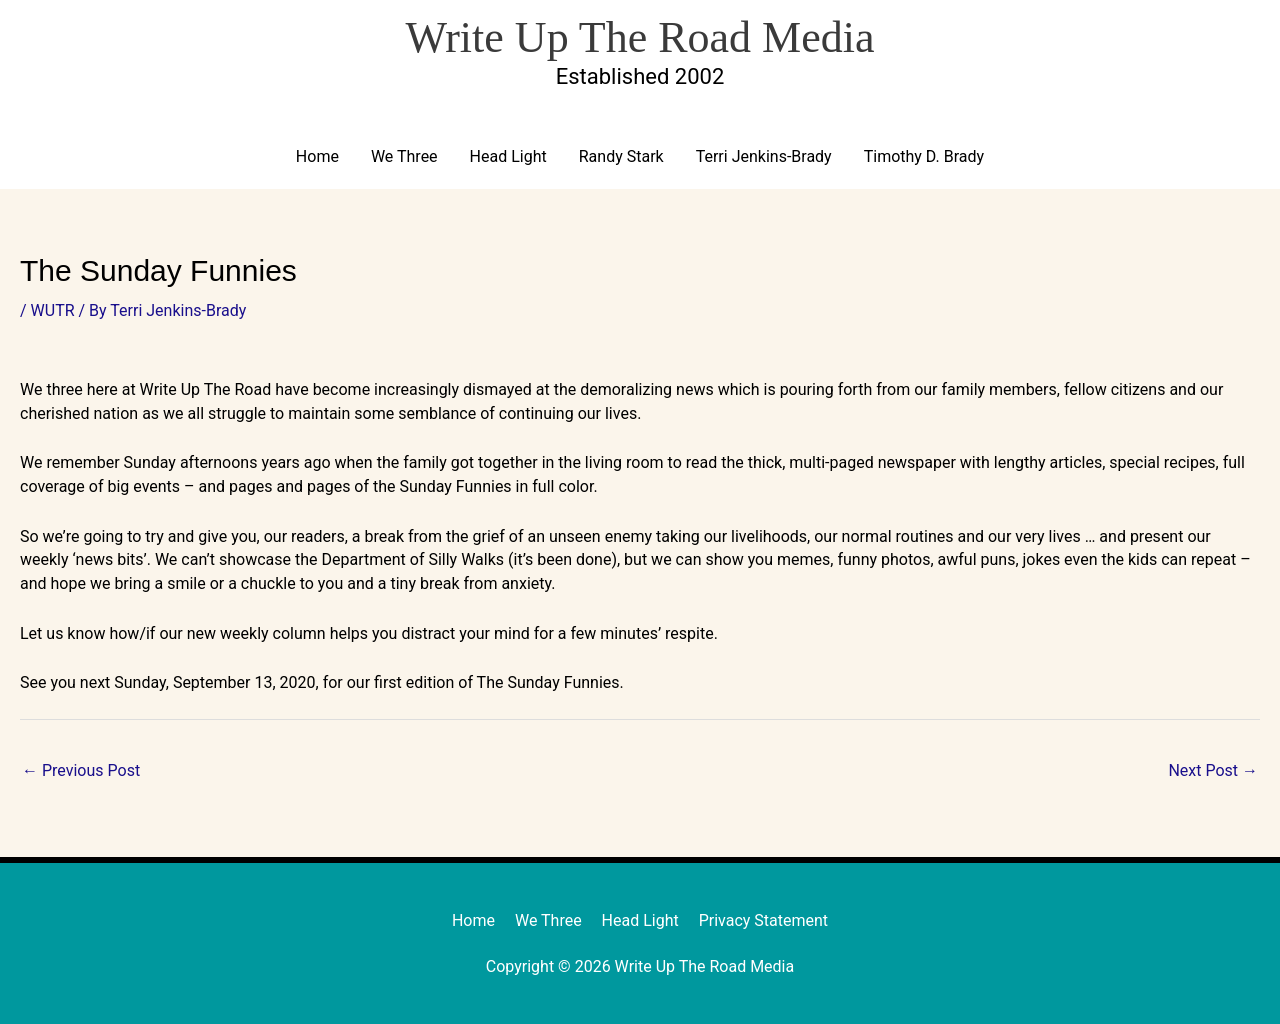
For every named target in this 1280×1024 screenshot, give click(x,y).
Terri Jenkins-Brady (764, 156)
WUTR (53, 310)
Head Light (508, 156)
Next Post (1213, 770)
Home (317, 156)
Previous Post (81, 770)
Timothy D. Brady (924, 156)
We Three (404, 156)
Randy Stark (621, 156)
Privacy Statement (763, 920)
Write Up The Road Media (639, 37)
